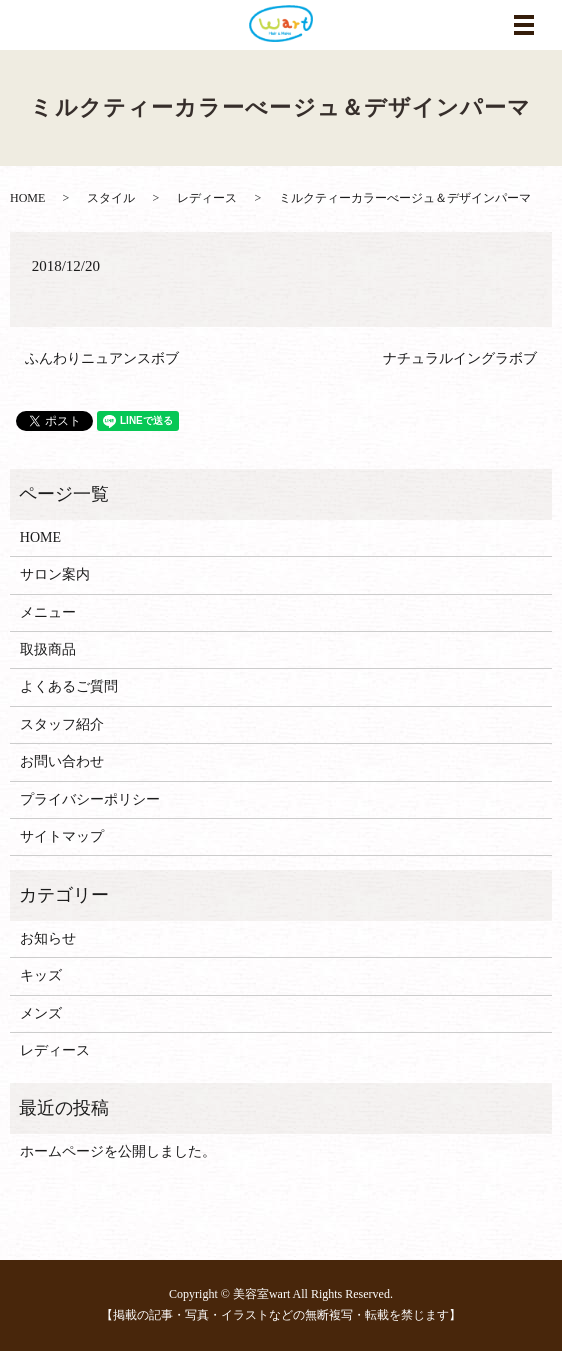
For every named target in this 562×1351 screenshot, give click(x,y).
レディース (207, 198)
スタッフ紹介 (62, 724)
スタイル (111, 198)
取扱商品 (48, 649)
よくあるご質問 (69, 686)
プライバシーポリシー (90, 799)
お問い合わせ (62, 761)
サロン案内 (55, 574)
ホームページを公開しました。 (118, 1151)
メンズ (41, 1013)
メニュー (48, 612)
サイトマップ (62, 836)
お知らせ (48, 938)
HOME (27, 198)
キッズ (41, 975)
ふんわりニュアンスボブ (102, 358)
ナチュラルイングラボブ (460, 358)
